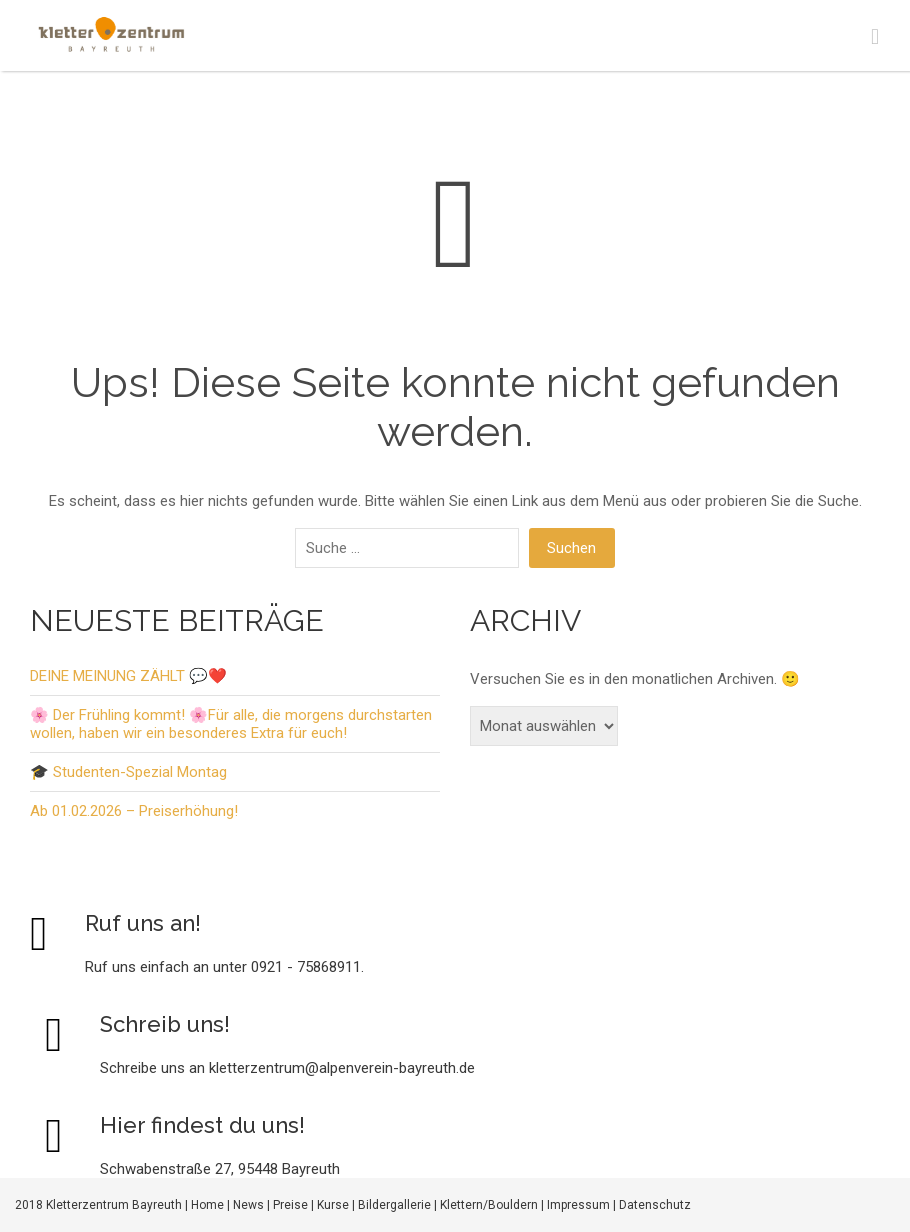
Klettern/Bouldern (489, 1205)
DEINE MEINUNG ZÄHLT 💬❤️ (128, 676)
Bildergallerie (394, 1205)
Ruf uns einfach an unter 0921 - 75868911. (224, 967)
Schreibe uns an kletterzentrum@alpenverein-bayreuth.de (287, 1068)
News (248, 1205)
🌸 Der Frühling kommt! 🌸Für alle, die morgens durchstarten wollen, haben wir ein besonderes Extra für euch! (231, 724)
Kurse (333, 1205)
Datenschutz (655, 1205)
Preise (290, 1205)
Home (207, 1205)
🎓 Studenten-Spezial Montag (128, 772)
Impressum (578, 1205)
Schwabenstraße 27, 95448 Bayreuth (220, 1169)
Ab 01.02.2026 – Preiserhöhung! (134, 811)
